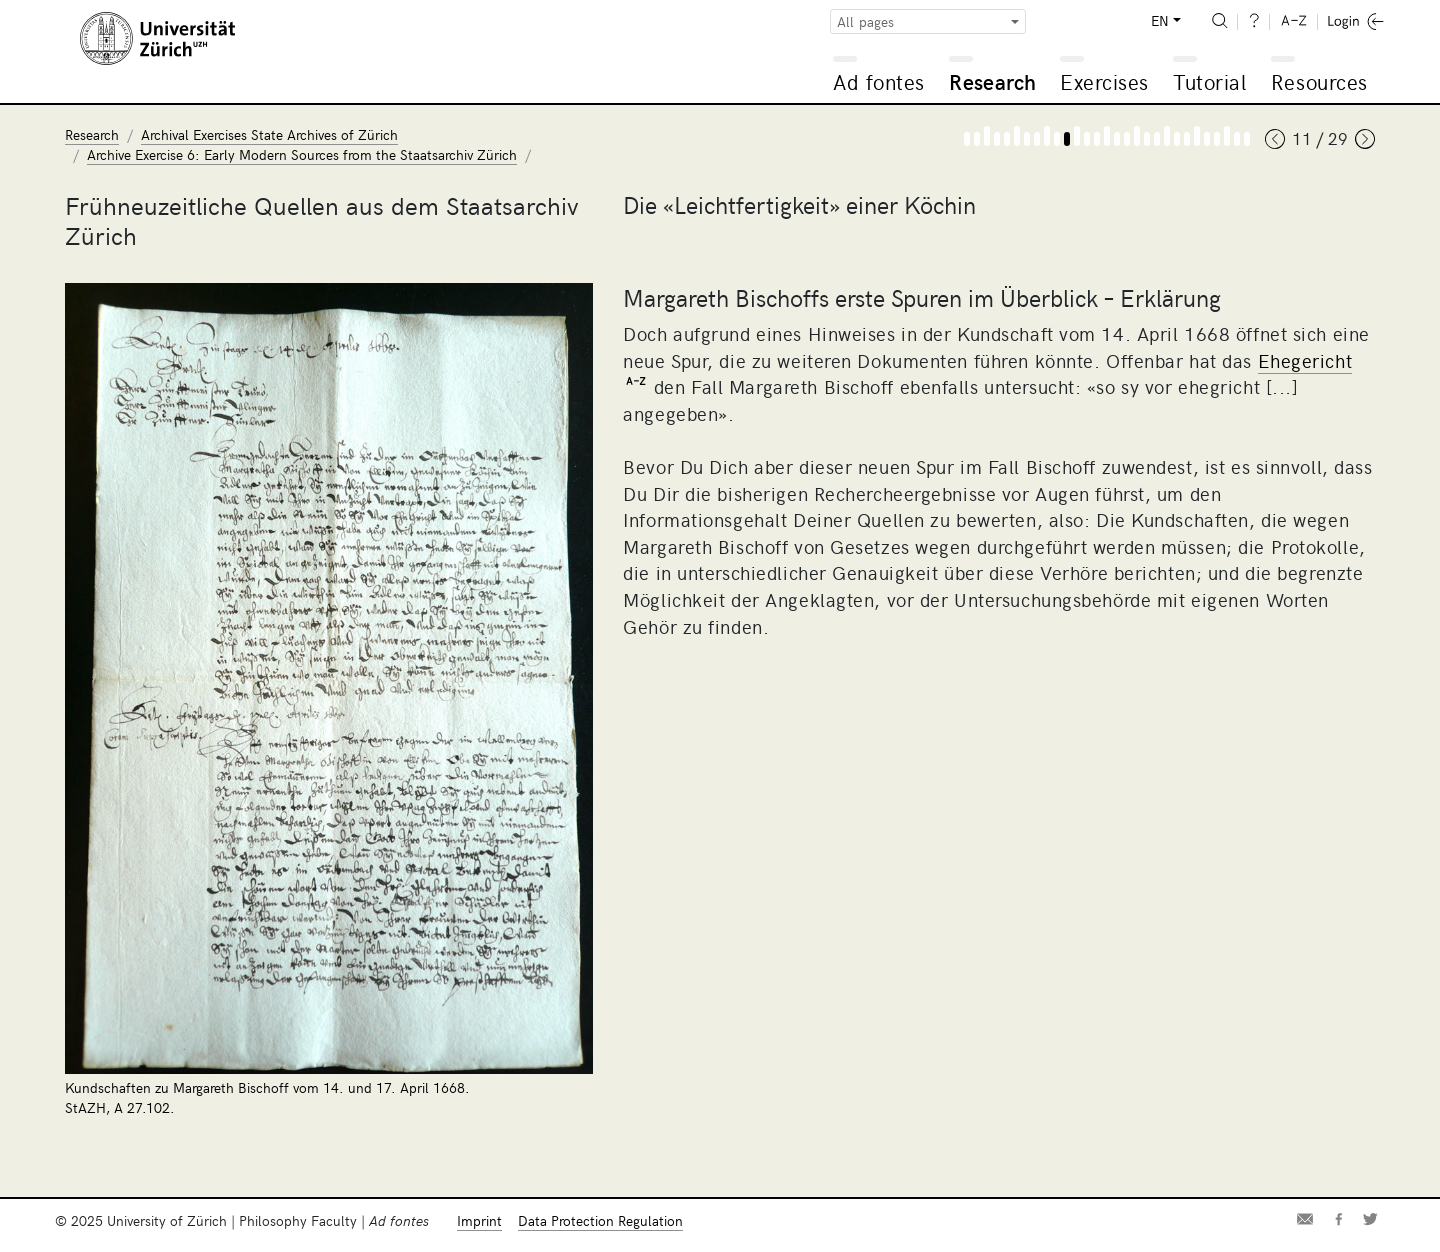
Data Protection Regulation (600, 1220)
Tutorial (1209, 81)
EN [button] (1160, 20)
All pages (865, 21)
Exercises (1104, 81)
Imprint (479, 1220)
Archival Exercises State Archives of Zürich (269, 134)
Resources (1319, 81)
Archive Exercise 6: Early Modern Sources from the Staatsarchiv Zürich (302, 154)
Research (992, 81)
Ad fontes (879, 81)
